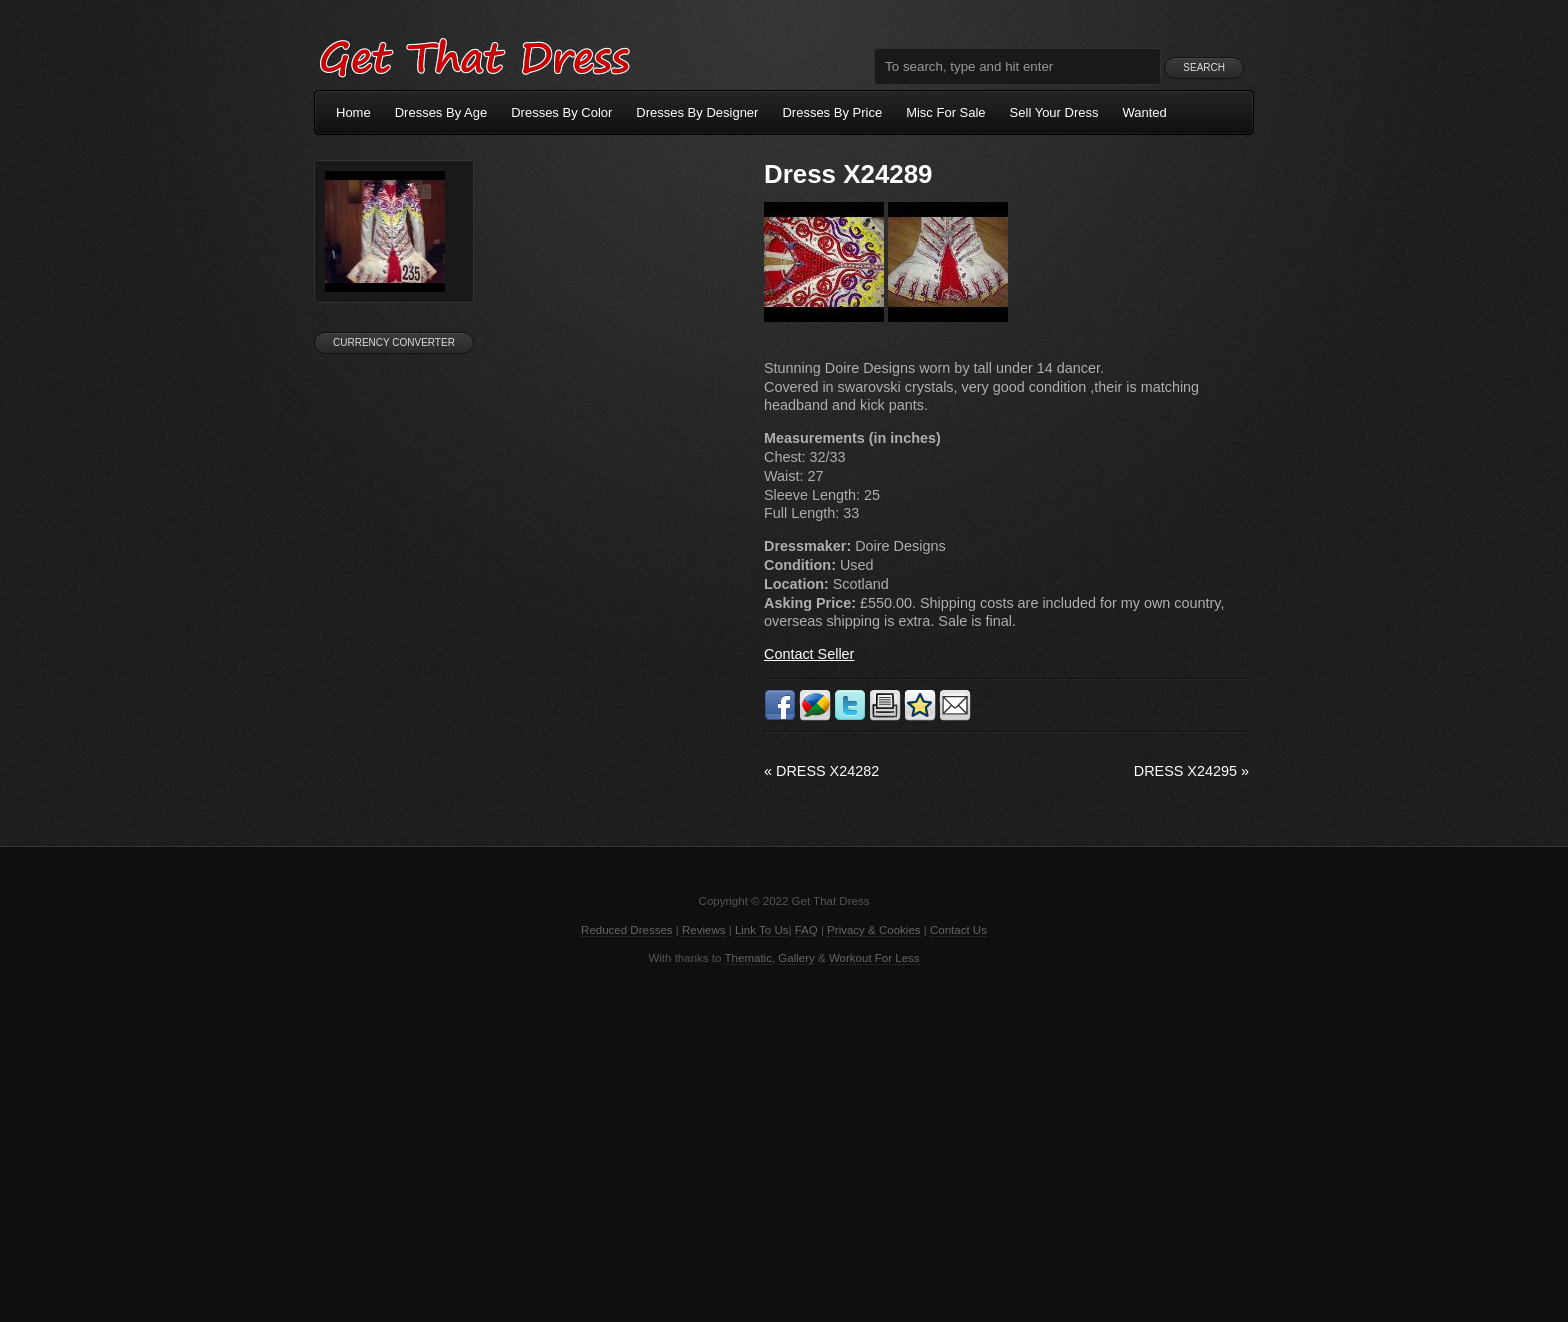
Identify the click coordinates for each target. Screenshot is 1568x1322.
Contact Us (958, 930)
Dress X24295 (1191, 771)
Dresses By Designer (697, 112)
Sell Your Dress (1054, 112)
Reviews (704, 930)
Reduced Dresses (627, 930)
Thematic (748, 958)
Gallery (796, 958)
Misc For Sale (945, 112)
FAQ (806, 930)
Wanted (1145, 112)
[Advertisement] (784, 1142)
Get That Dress (474, 55)
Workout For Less (874, 958)
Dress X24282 (821, 771)
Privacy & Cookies (873, 930)
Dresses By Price (832, 112)
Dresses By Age (441, 112)
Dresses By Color (561, 112)
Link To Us (762, 930)
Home (353, 112)
